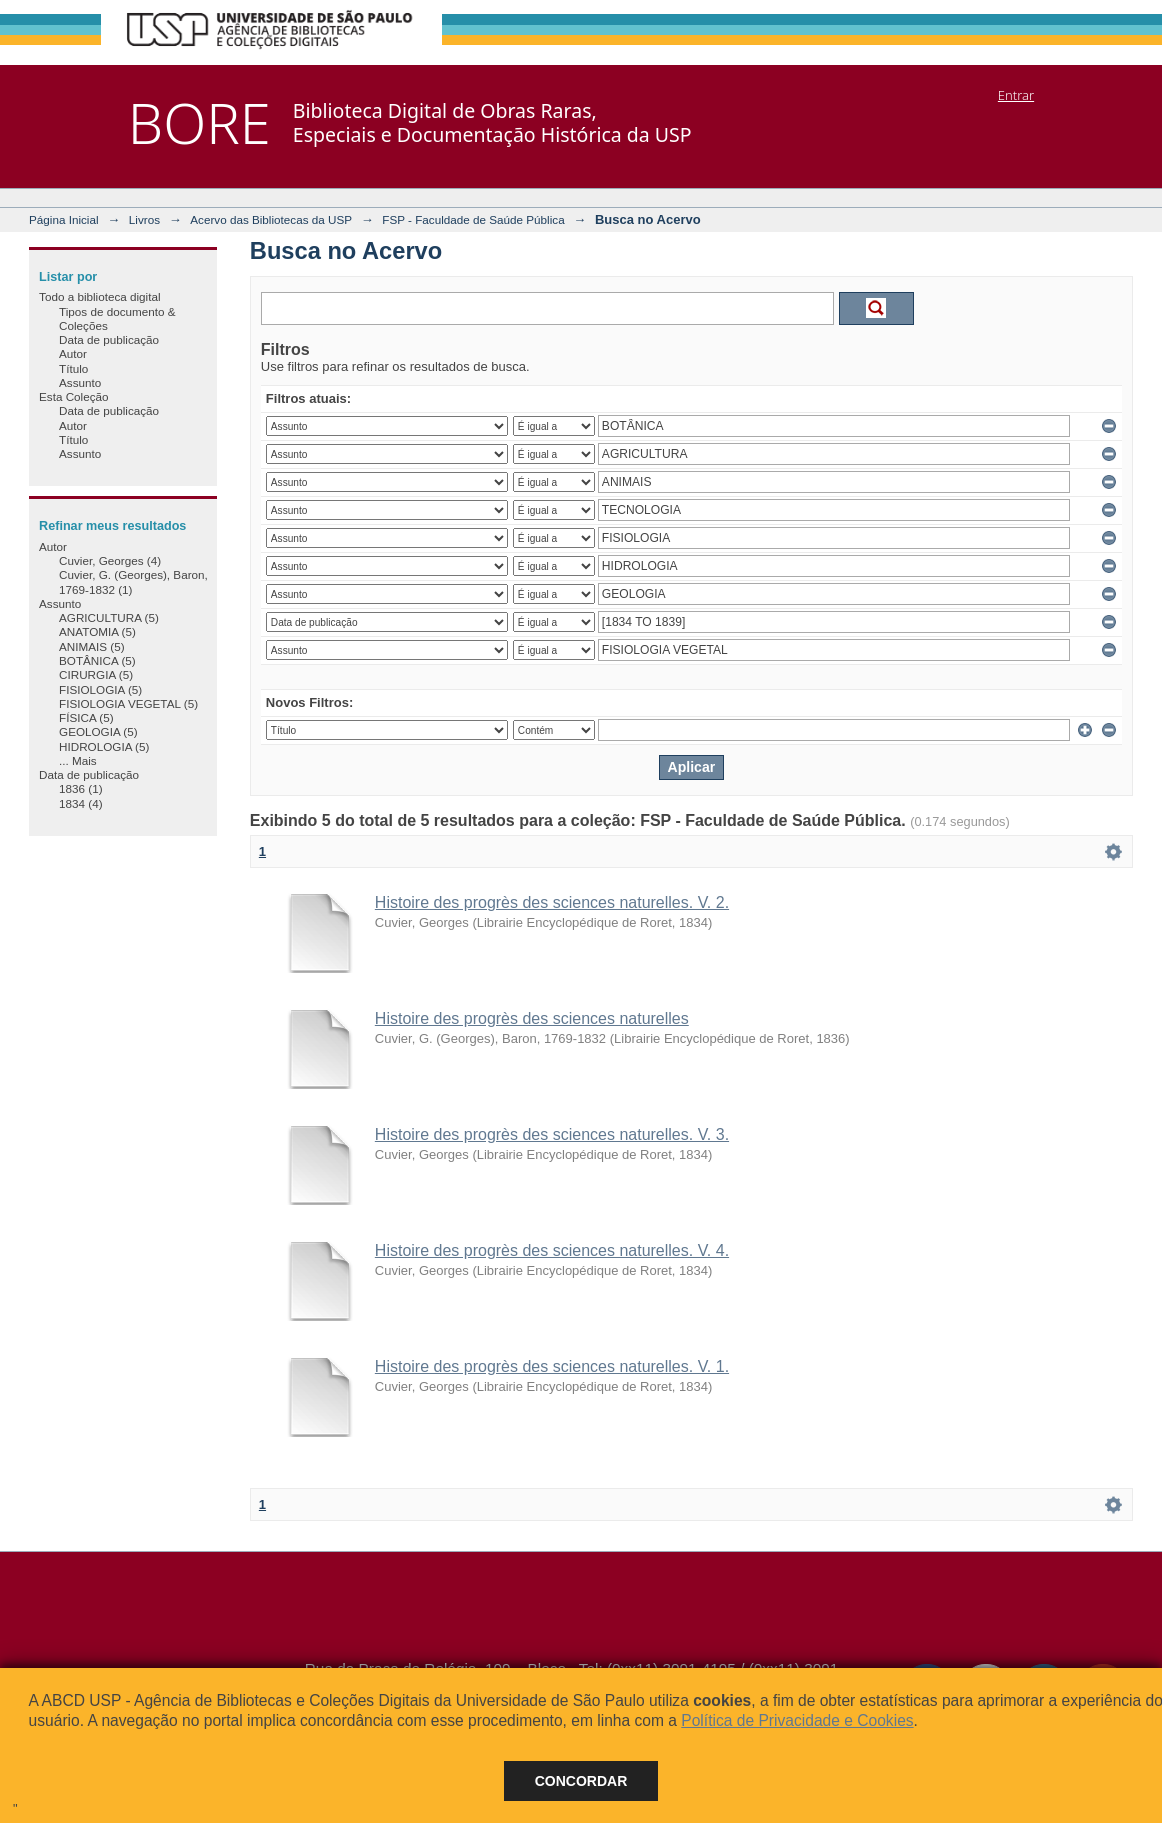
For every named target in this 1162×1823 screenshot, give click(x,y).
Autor (73, 353)
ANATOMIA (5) (97, 631)
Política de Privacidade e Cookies (797, 1720)
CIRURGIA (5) (96, 674)
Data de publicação (109, 339)
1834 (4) (81, 803)
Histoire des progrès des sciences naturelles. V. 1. (552, 1366)
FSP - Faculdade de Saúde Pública (473, 219)
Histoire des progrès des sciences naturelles (532, 1018)
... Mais (78, 760)
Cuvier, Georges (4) (110, 560)
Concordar (581, 1781)
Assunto (80, 382)
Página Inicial (64, 219)
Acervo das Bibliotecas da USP (271, 219)
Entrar (1016, 95)
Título (73, 368)
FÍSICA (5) (86, 717)
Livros (144, 219)
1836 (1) (81, 788)
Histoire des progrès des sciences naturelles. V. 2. (552, 902)
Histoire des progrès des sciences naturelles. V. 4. (552, 1250)
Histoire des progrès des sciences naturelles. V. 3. (552, 1134)
